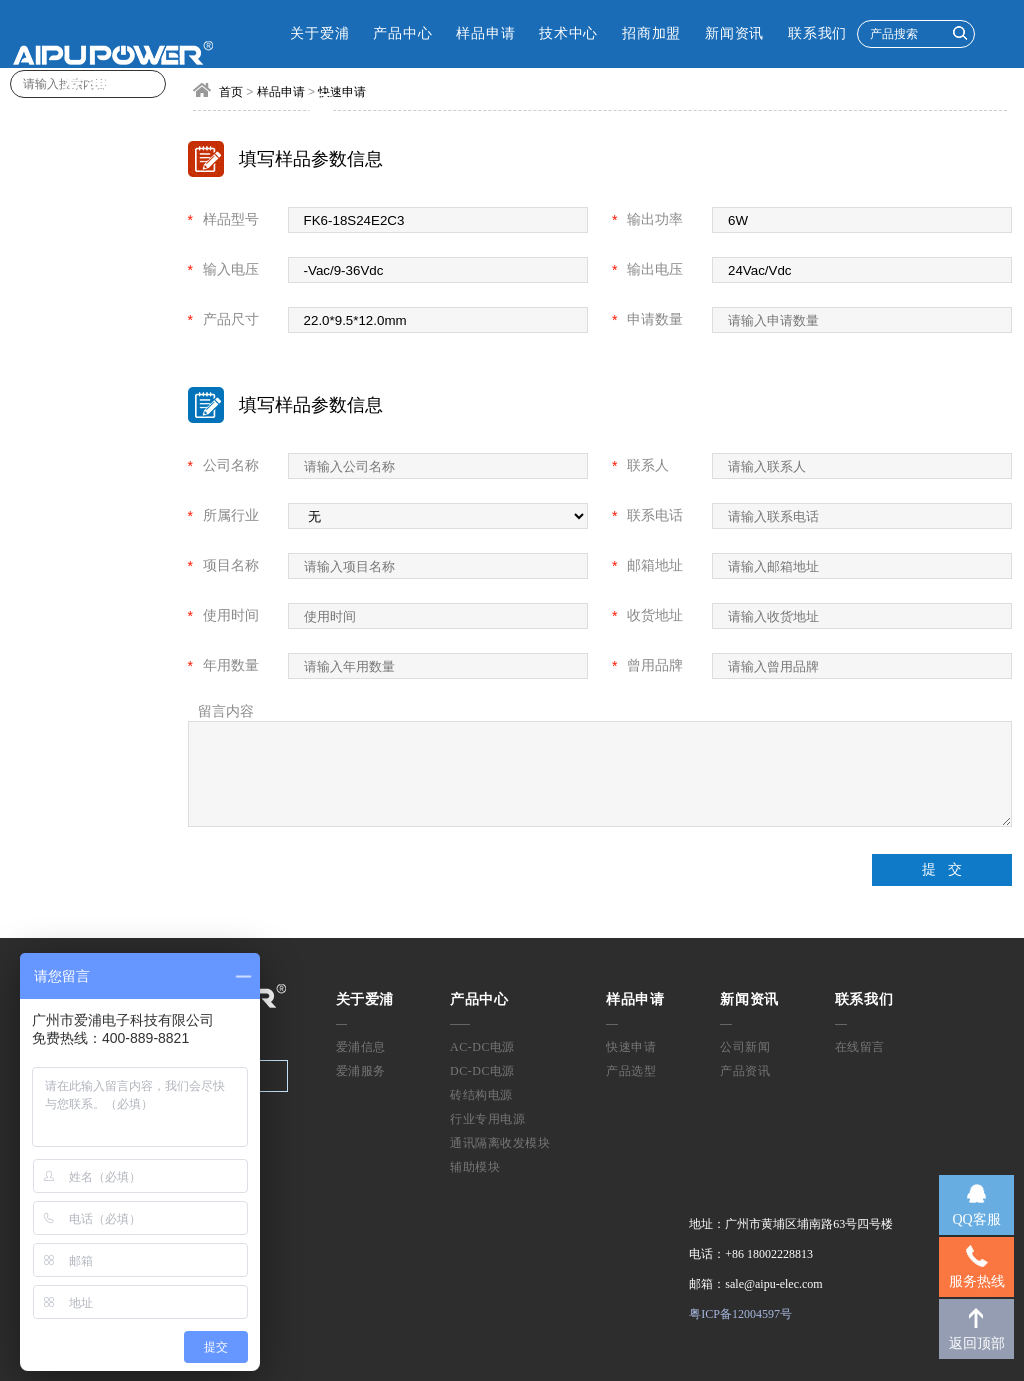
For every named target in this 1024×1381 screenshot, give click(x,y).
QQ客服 (976, 1219)
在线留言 (860, 1047)
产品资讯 (745, 1071)
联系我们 (817, 33)
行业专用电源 (487, 1119)
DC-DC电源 (482, 1071)
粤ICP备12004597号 (740, 1314)
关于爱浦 (319, 33)
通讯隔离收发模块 (500, 1143)
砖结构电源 (481, 1095)
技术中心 (568, 33)
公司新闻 (745, 1047)
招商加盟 (651, 33)
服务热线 (977, 1281)
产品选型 (631, 1071)
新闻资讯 (734, 33)
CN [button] (273, 102)
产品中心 (402, 33)
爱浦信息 (361, 1047)
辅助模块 (475, 1167)
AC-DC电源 (482, 1047)
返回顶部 (977, 1343)
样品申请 (485, 33)
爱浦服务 (361, 1071)
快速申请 (631, 1047)
